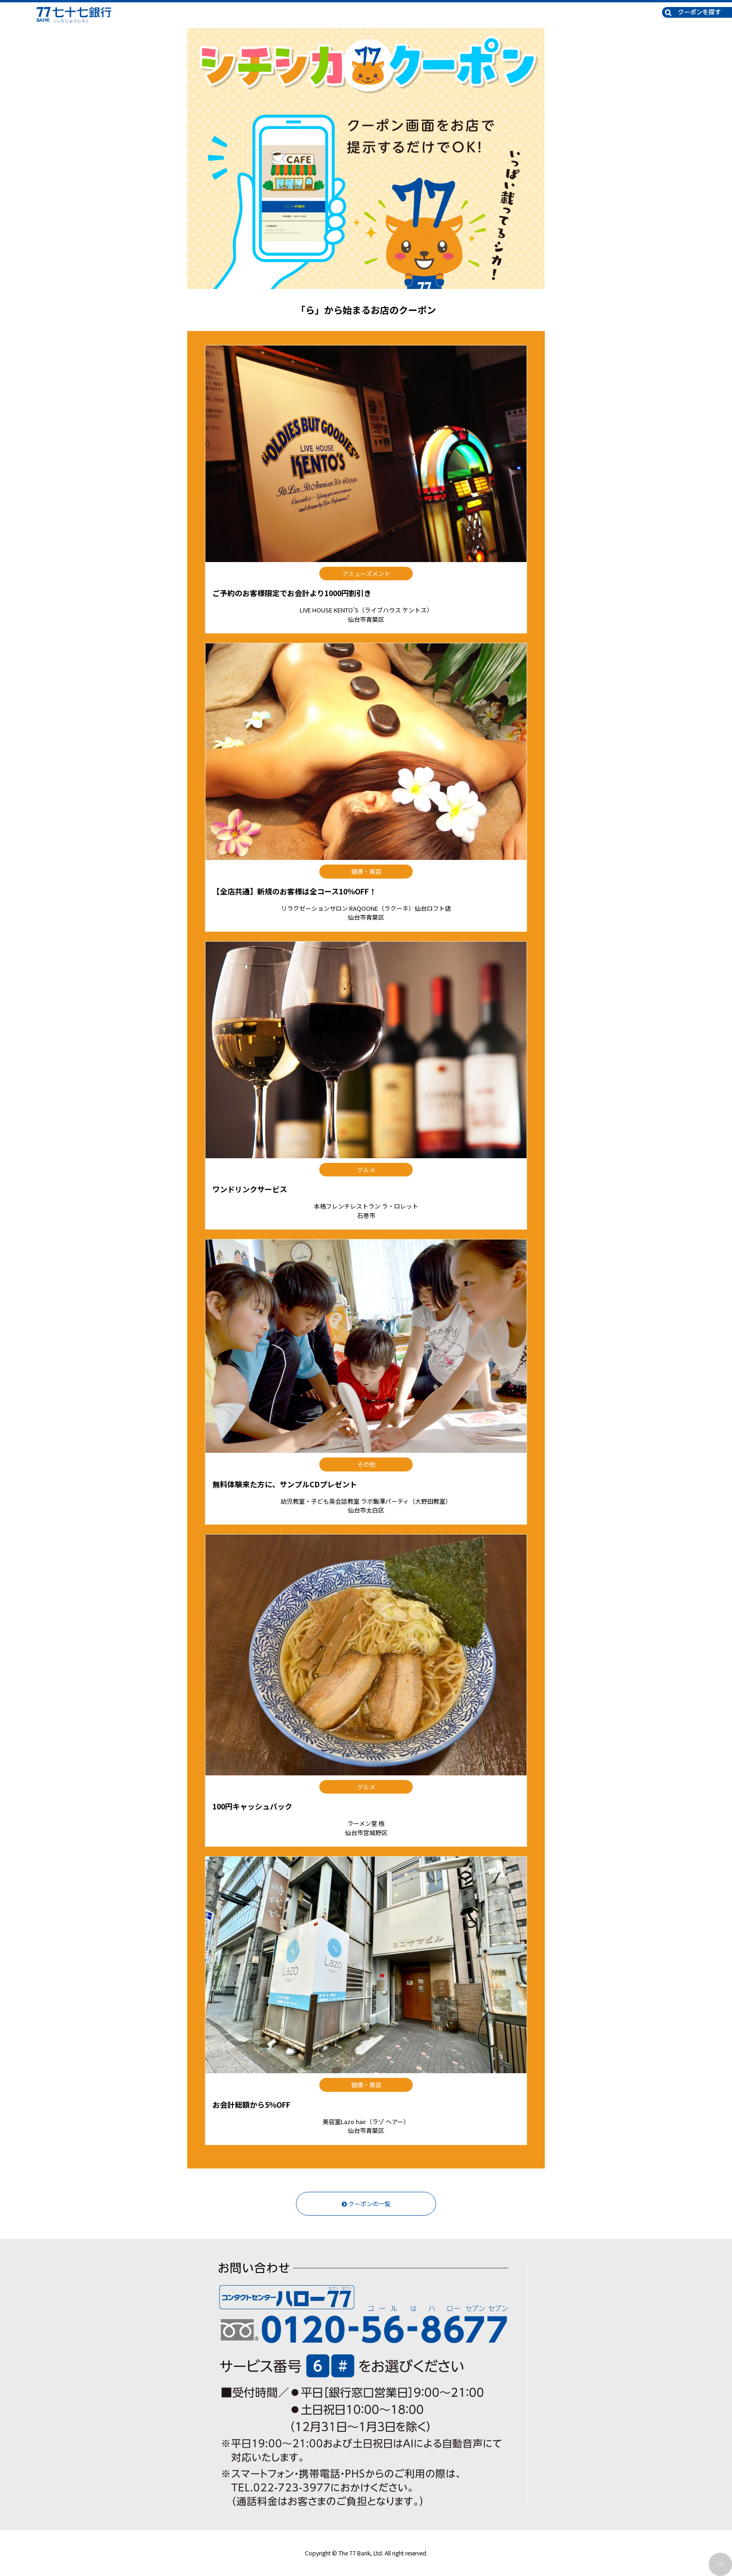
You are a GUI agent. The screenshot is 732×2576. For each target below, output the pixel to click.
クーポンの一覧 (366, 2203)
